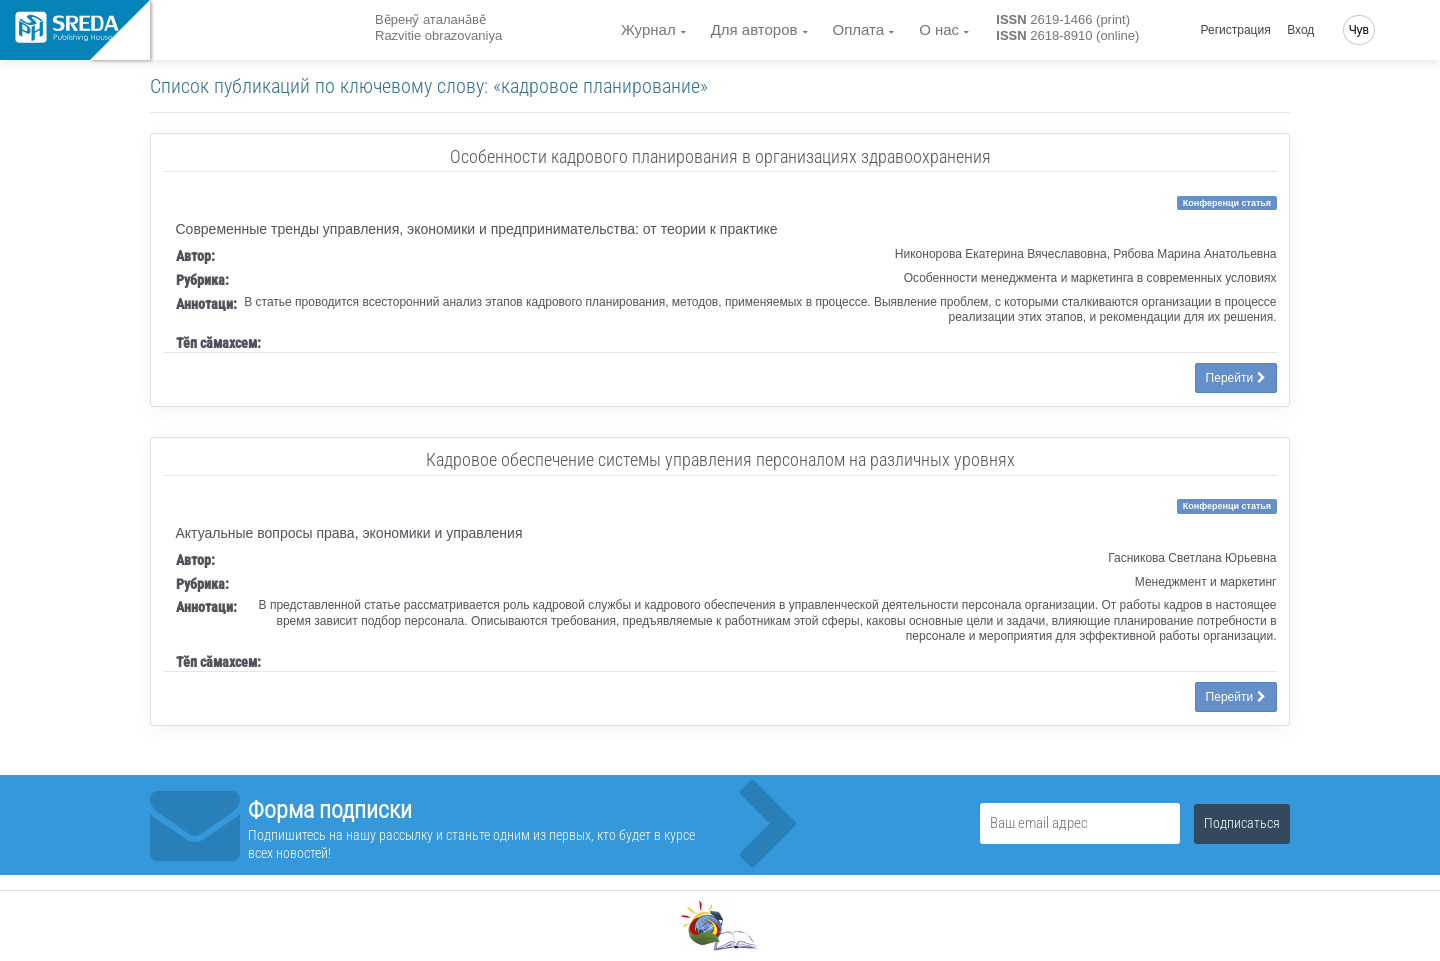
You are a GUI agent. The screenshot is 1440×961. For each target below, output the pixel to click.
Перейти (1236, 378)
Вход (1300, 30)
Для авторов (754, 29)
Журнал (648, 29)
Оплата (859, 29)
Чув (1359, 30)
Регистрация (1236, 30)
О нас (939, 29)
